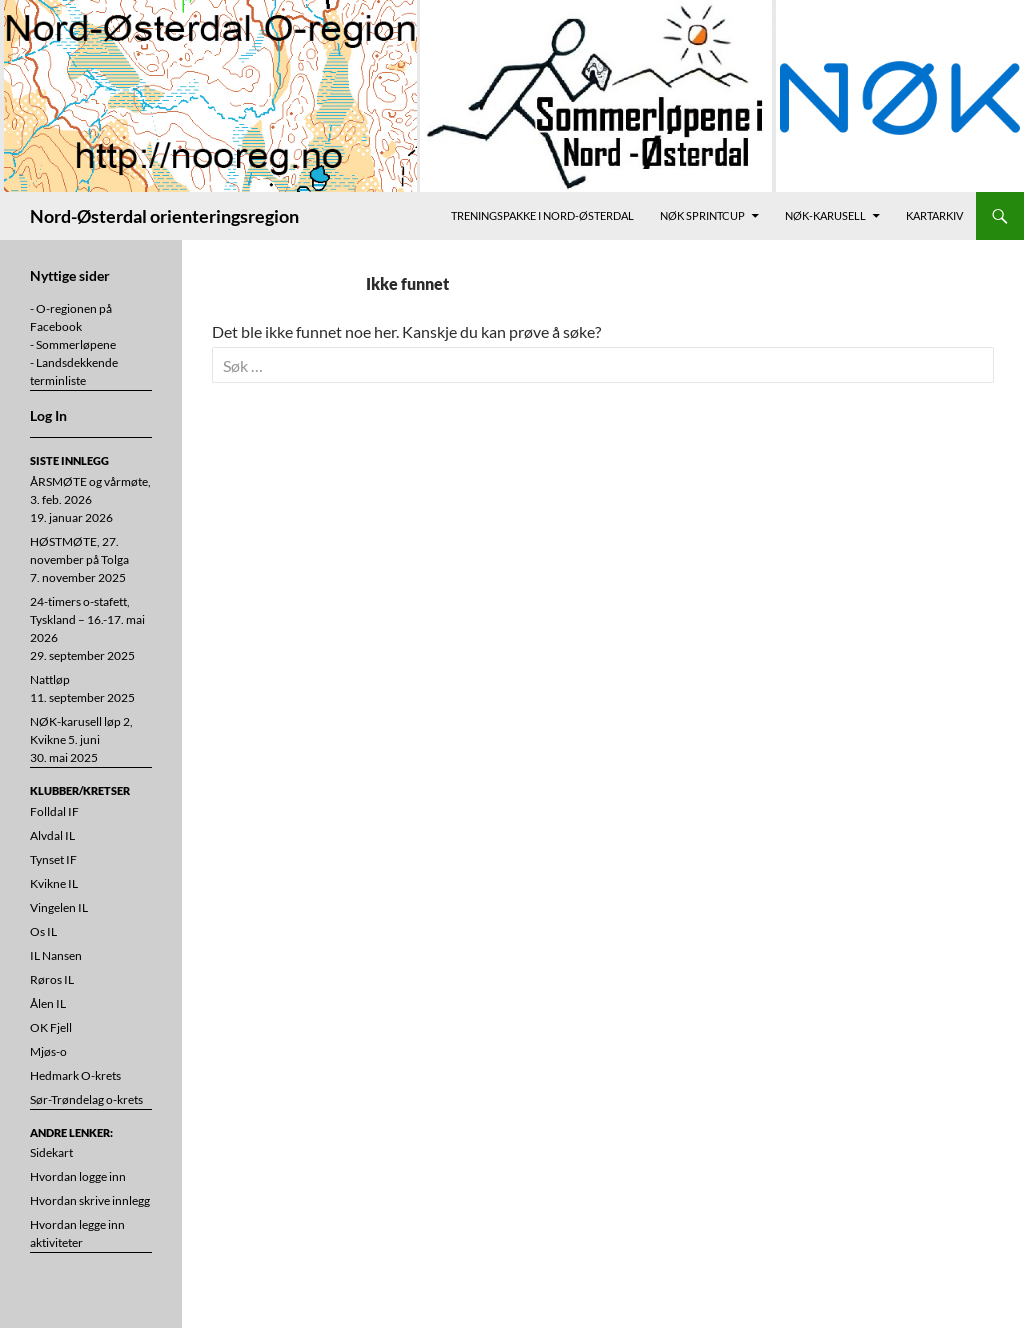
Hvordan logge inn (78, 1176)
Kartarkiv (934, 215)
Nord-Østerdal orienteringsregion (164, 216)
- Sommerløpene (73, 344)
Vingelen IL (59, 907)
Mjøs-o (48, 1051)
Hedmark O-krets (75, 1075)
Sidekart (51, 1152)
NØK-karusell (825, 215)
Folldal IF (54, 811)
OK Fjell (51, 1027)
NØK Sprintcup (702, 215)
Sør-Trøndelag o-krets (86, 1099)
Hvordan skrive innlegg (90, 1200)
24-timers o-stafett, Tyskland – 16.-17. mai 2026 (87, 619)
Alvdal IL (52, 835)
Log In (48, 415)
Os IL (43, 931)
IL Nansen (56, 955)
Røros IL (52, 979)
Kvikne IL (54, 883)
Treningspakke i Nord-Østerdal (542, 215)
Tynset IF (53, 859)
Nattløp (50, 679)
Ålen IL (48, 1003)
